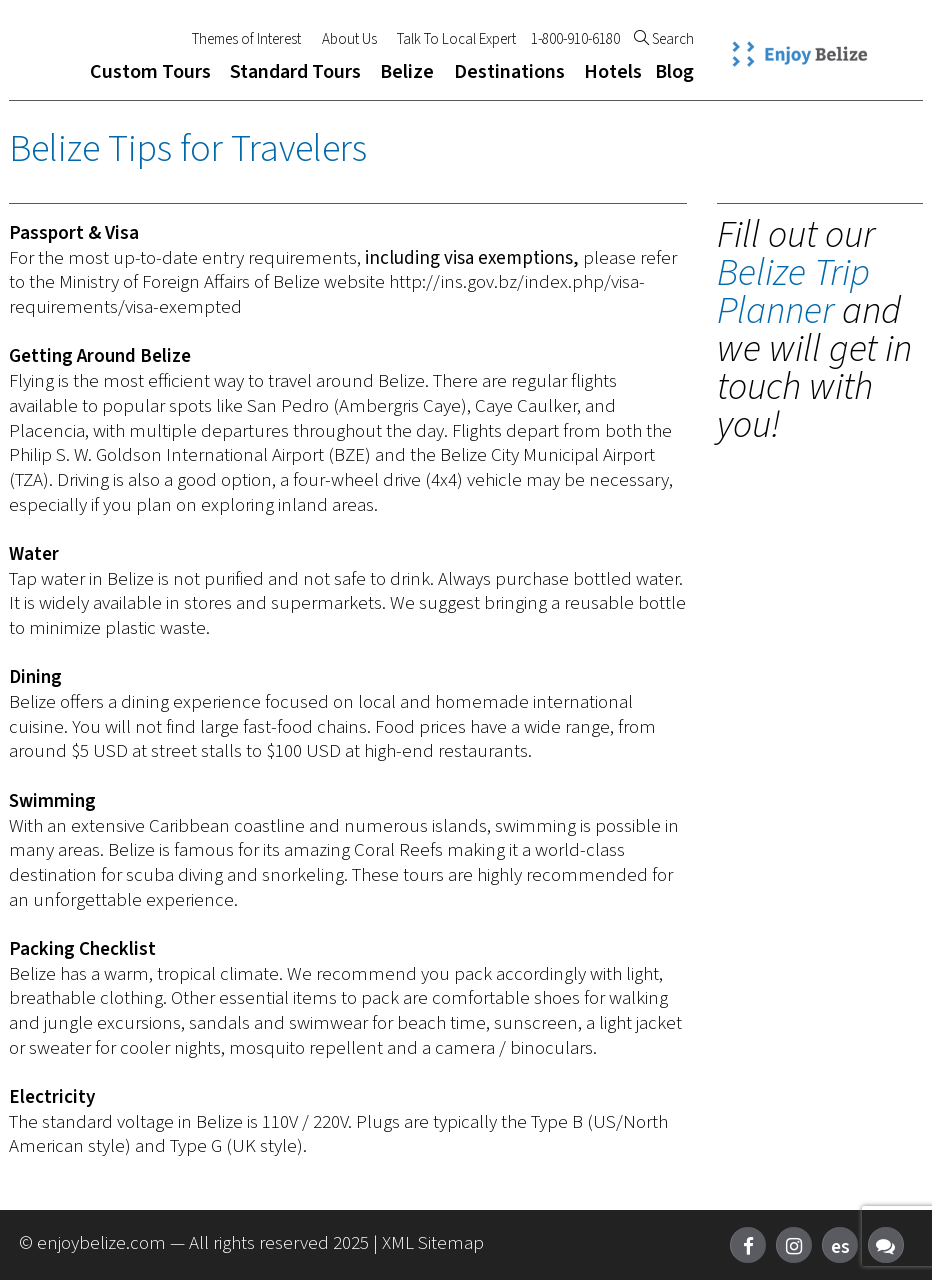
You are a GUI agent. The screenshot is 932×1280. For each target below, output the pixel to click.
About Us (349, 40)
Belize (407, 72)
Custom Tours (150, 72)
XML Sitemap (433, 1243)
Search (664, 40)
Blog (674, 72)
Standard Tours (295, 72)
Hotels (613, 72)
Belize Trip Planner (793, 292)
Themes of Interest (246, 40)
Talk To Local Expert (456, 40)
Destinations (509, 72)
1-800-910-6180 (575, 40)
